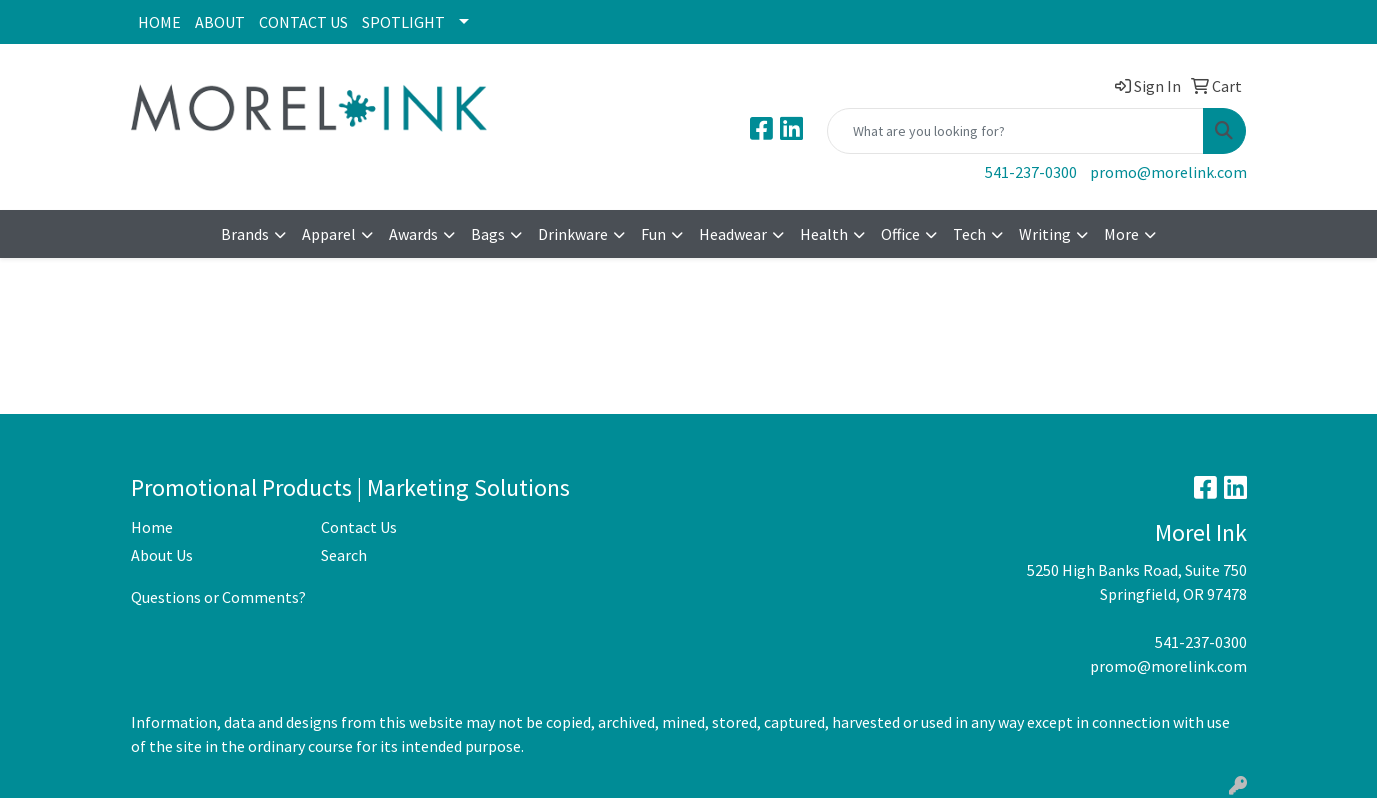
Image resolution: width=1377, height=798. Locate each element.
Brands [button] (245, 234)
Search (344, 555)
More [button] (1121, 234)
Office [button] (900, 234)
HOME (159, 22)
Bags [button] (488, 234)
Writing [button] (1045, 234)
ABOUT (220, 22)
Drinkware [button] (573, 234)
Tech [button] (969, 234)
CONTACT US (303, 22)
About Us (162, 555)
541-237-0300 (1031, 172)
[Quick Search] (1015, 131)
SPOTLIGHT (403, 22)
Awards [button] (413, 234)
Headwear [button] (733, 234)
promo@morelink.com (1168, 172)
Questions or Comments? (218, 597)
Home (152, 527)
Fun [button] (653, 234)
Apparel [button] (329, 234)
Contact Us (359, 527)
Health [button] (824, 234)
